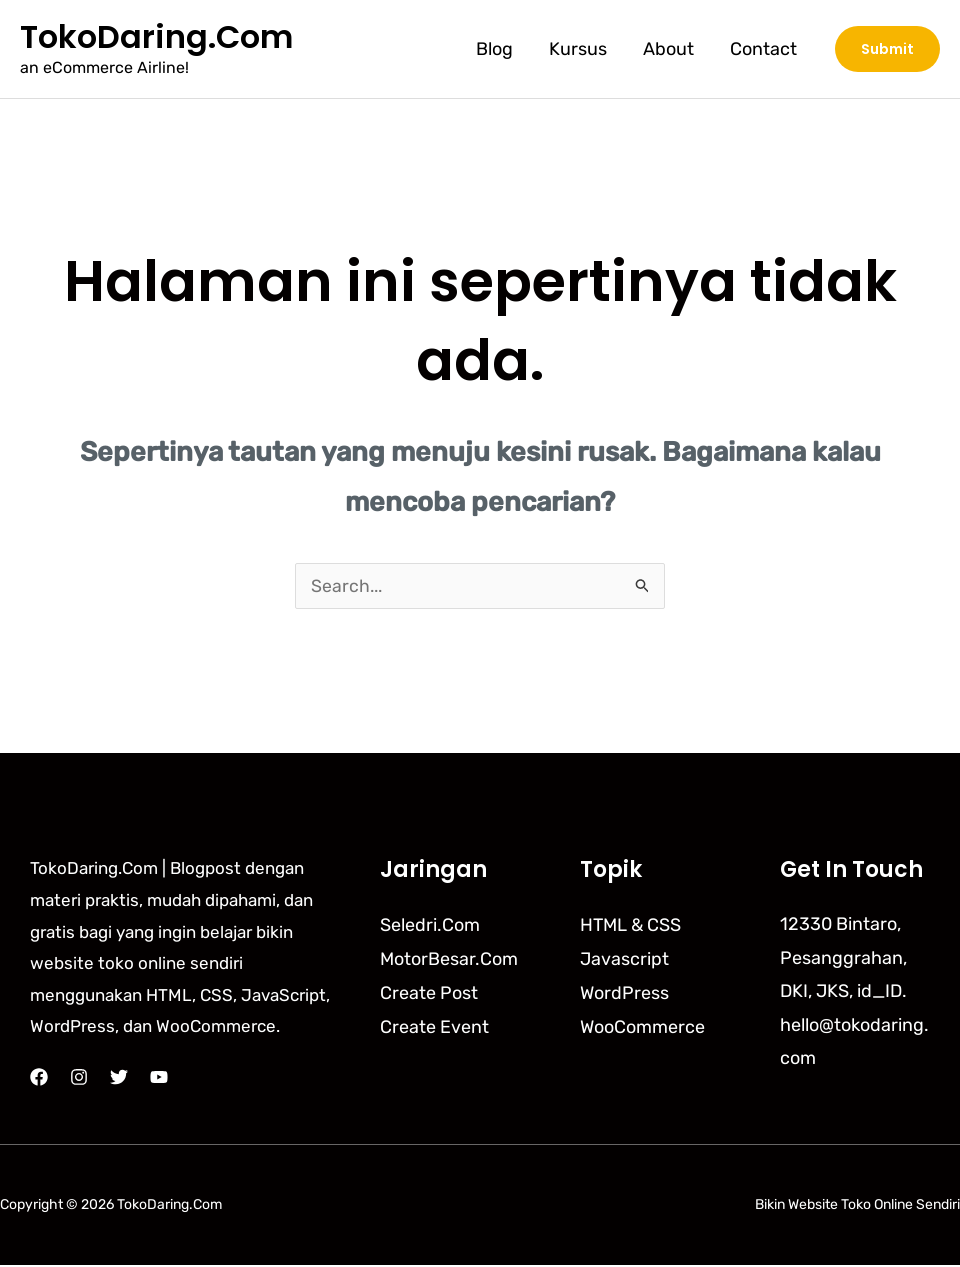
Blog (494, 49)
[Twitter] (119, 1079)
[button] (887, 49)
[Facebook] (39, 1079)
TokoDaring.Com (156, 36)
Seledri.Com (430, 926)
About (668, 49)
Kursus (578, 49)
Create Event (434, 1027)
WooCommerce (642, 1027)
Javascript (624, 960)
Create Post (429, 993)
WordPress (624, 993)
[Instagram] (79, 1079)
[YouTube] (159, 1079)
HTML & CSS (630, 926)
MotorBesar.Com (449, 960)
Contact (763, 49)
